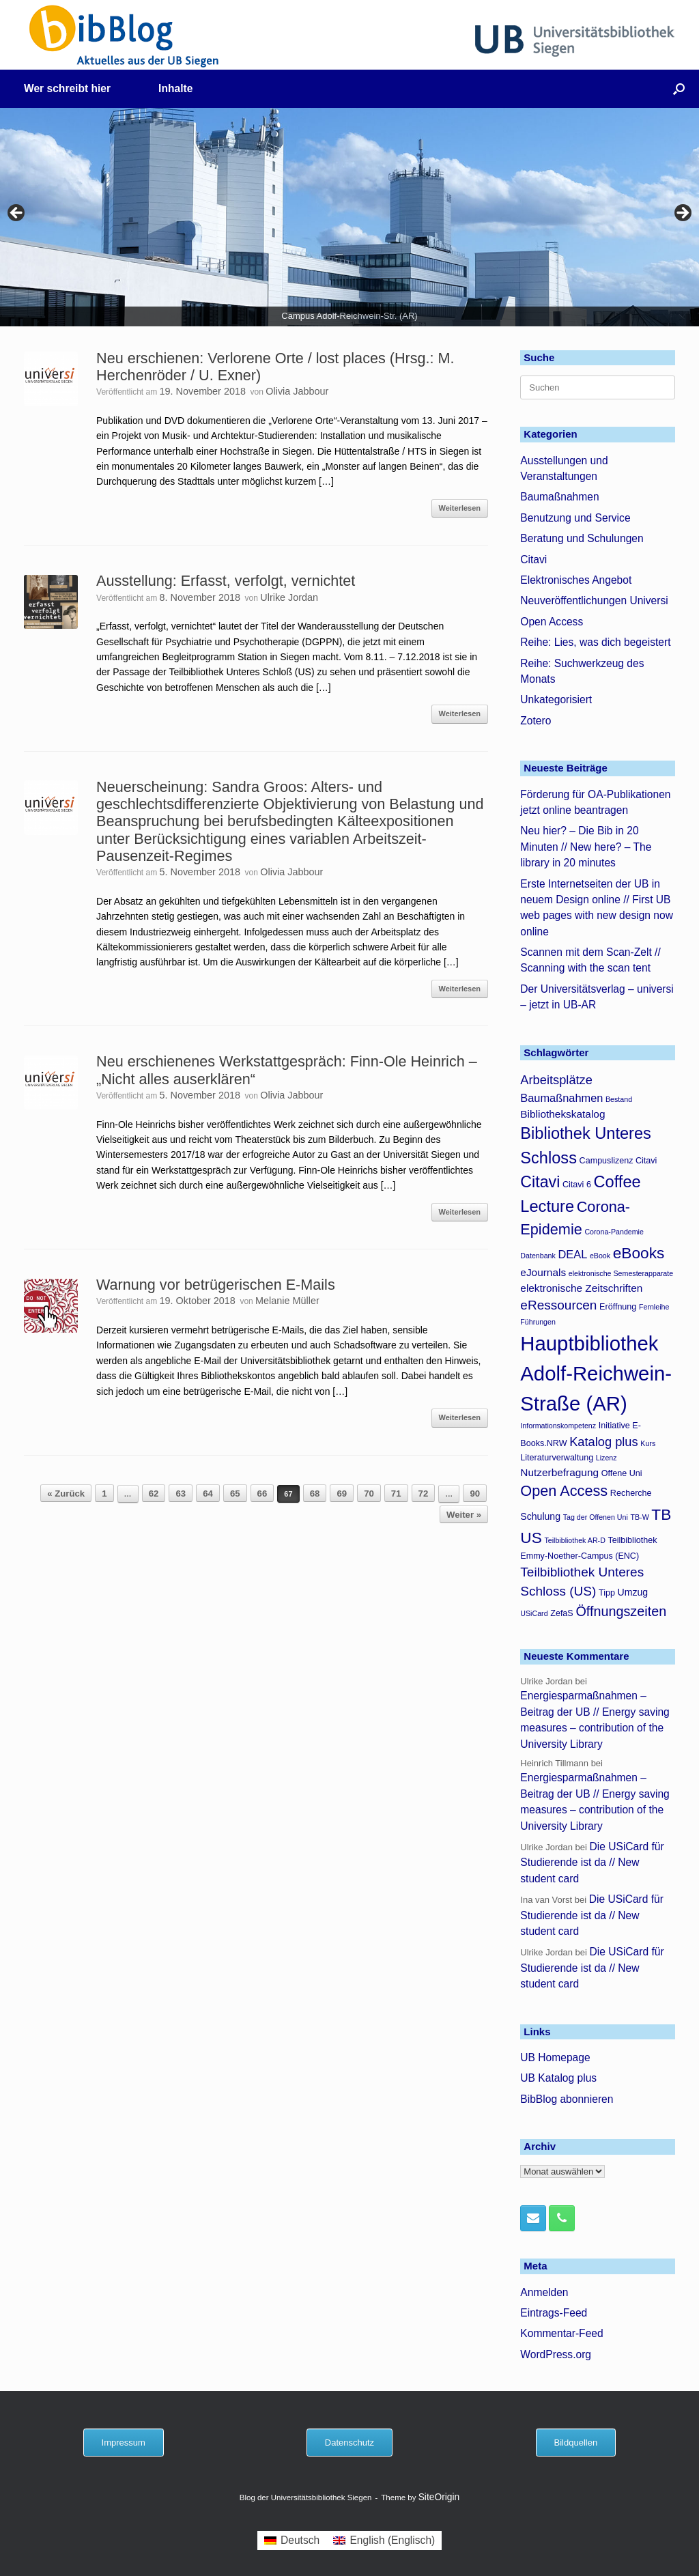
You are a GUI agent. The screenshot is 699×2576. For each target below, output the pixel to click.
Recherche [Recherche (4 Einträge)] (631, 1493)
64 (208, 1493)
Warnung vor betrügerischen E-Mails (215, 1284)
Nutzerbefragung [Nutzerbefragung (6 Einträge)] (559, 1472)
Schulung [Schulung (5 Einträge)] (540, 1516)
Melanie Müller (287, 1300)
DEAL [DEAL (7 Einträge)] (572, 1254)
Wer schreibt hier (67, 88)
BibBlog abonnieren (566, 2099)
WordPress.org (555, 2354)
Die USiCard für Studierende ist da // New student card (592, 1862)
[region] (349, 217)
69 (342, 1493)
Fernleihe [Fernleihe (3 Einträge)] (654, 1307)
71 (396, 1493)
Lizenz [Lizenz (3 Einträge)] (606, 1458)
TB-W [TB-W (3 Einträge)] (639, 1517)
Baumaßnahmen (559, 497)
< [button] (17, 213)
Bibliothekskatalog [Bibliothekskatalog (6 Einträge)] (562, 1114)
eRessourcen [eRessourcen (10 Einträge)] (558, 1305)
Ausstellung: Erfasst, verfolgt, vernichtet (225, 580)
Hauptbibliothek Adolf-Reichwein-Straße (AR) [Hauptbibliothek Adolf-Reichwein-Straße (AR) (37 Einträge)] (596, 1373)
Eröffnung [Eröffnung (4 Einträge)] (617, 1307)
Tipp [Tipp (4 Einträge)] (607, 1593)
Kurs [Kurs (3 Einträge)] (647, 1443)
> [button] (682, 213)
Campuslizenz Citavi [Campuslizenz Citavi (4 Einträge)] (618, 1160)
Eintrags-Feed (553, 2313)
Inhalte (175, 88)
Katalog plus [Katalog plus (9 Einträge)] (603, 1441)
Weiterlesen (460, 508)
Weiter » (463, 1515)
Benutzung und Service (575, 518)
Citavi (533, 559)
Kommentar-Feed (561, 2333)
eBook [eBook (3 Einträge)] (600, 1255)
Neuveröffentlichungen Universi (594, 600)
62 (154, 1493)
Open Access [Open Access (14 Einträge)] (564, 1490)
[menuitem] (291, 2540)
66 (262, 1493)
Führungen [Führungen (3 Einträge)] (538, 1322)
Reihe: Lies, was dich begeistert (595, 642)
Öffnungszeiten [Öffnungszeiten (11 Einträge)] (620, 1611)
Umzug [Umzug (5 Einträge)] (633, 1592)
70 (369, 1493)
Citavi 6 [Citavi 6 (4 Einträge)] (576, 1184)
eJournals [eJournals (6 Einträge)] (543, 1272)
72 (423, 1493)
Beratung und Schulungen (581, 538)
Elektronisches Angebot (575, 580)
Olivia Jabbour (297, 391)
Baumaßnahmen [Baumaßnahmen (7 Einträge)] (561, 1098)
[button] (679, 89)
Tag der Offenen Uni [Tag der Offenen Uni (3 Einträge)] (595, 1517)
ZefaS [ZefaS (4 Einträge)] (561, 1613)
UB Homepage (555, 2057)
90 (475, 1493)
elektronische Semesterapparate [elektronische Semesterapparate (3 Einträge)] (621, 1273)
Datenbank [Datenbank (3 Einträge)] (538, 1255)
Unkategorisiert (556, 699)
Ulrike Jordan (289, 597)
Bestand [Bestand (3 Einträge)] (618, 1099)
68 (315, 1493)
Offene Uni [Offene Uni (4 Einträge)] (621, 1473)
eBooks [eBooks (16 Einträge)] (639, 1253)
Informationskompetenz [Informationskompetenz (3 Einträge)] (558, 1425)
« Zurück (66, 1493)
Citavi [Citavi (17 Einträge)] (540, 1182)
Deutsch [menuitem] (300, 2540)
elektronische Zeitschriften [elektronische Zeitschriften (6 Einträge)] (581, 1288)
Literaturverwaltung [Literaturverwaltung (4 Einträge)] (556, 1457)
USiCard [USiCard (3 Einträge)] (533, 1613)
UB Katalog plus (558, 2078)
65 (235, 1493)
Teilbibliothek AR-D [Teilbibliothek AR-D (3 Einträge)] (574, 1540)
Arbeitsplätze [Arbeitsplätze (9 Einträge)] (556, 1080)
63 (180, 1493)
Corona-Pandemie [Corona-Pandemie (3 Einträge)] (613, 1232)
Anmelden (544, 2292)
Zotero (535, 720)
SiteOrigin (439, 2497)
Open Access (551, 621)
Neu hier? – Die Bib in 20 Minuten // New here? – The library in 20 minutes (585, 846)
